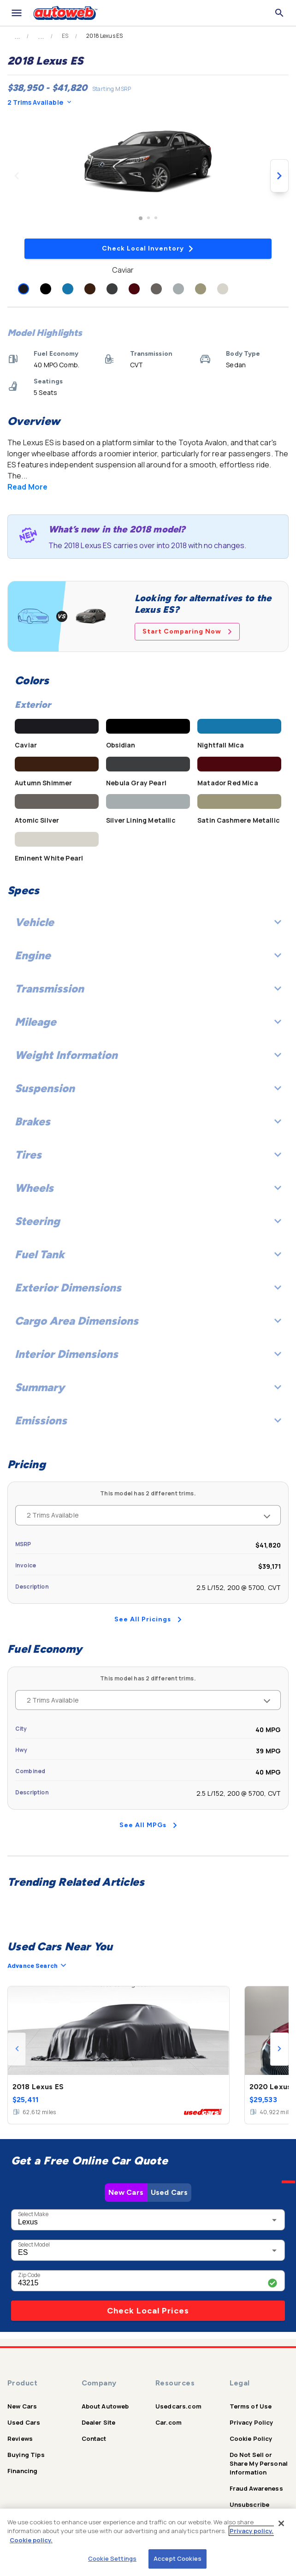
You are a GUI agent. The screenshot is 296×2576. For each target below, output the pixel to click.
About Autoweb (105, 2406)
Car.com (168, 2422)
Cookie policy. (31, 2540)
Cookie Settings (112, 2558)
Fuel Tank (148, 1254)
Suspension (148, 1088)
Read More (27, 487)
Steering (148, 1221)
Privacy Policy (251, 2422)
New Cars (125, 2192)
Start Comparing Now (187, 631)
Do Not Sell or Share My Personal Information (259, 2463)
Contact (94, 2438)
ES (65, 36)
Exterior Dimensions (148, 1287)
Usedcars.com (178, 2406)
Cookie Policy (251, 2438)
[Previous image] (16, 175)
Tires (148, 1154)
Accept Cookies (177, 2558)
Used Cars (169, 2192)
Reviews (20, 2438)
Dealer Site (99, 2422)
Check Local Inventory (148, 248)
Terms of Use (251, 2406)
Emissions (148, 1420)
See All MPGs (148, 1825)
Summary (148, 1387)
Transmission (148, 988)
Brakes (148, 1121)
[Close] (281, 2523)
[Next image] (279, 175)
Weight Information (148, 1055)
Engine (148, 955)
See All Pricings (148, 1619)
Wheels (148, 1188)
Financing (22, 2471)
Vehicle (148, 922)
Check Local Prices (148, 2311)
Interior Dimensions (148, 1354)
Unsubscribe (250, 2504)
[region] (148, 2542)
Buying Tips (26, 2454)
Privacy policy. (251, 2531)
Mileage (148, 1021)
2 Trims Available (39, 102)
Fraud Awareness (256, 2488)
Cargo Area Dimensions (148, 1320)
